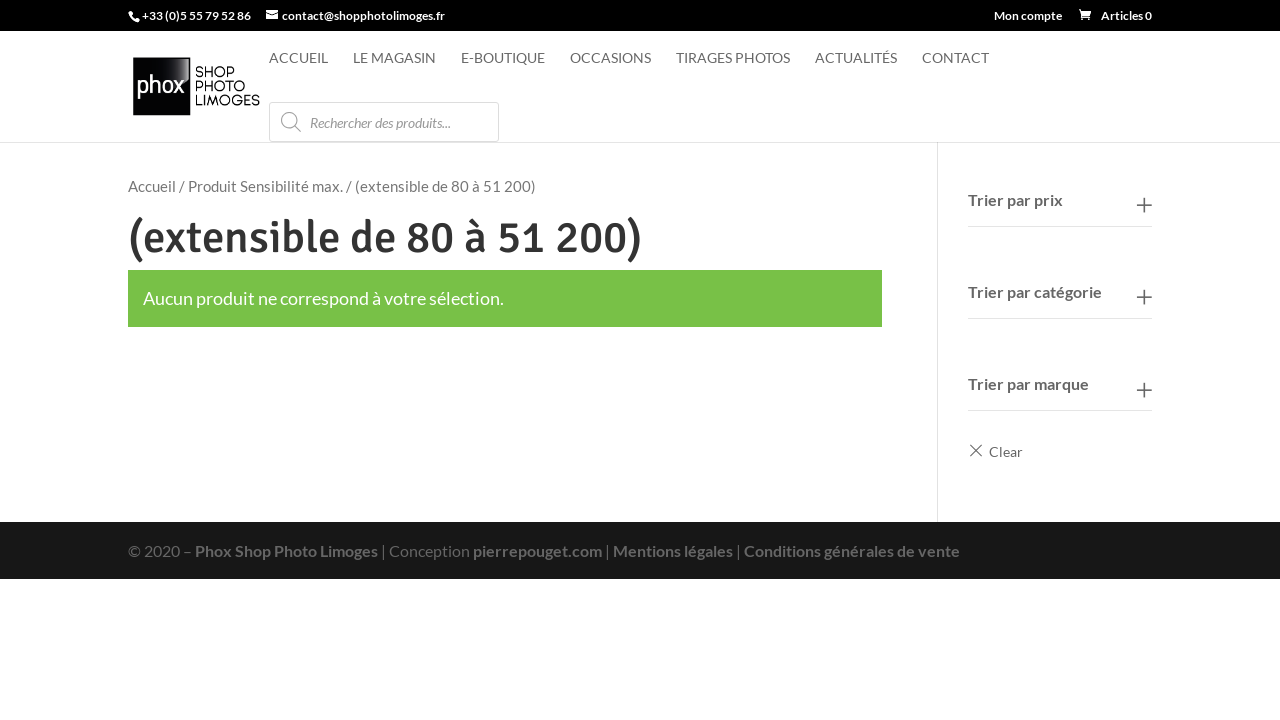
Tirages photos (733, 58)
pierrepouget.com (537, 550)
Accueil (298, 58)
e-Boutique (503, 58)
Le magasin (394, 58)
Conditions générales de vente (852, 550)
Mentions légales (673, 550)
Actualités (856, 58)
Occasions (610, 58)
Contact (955, 58)
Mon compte (1028, 16)
